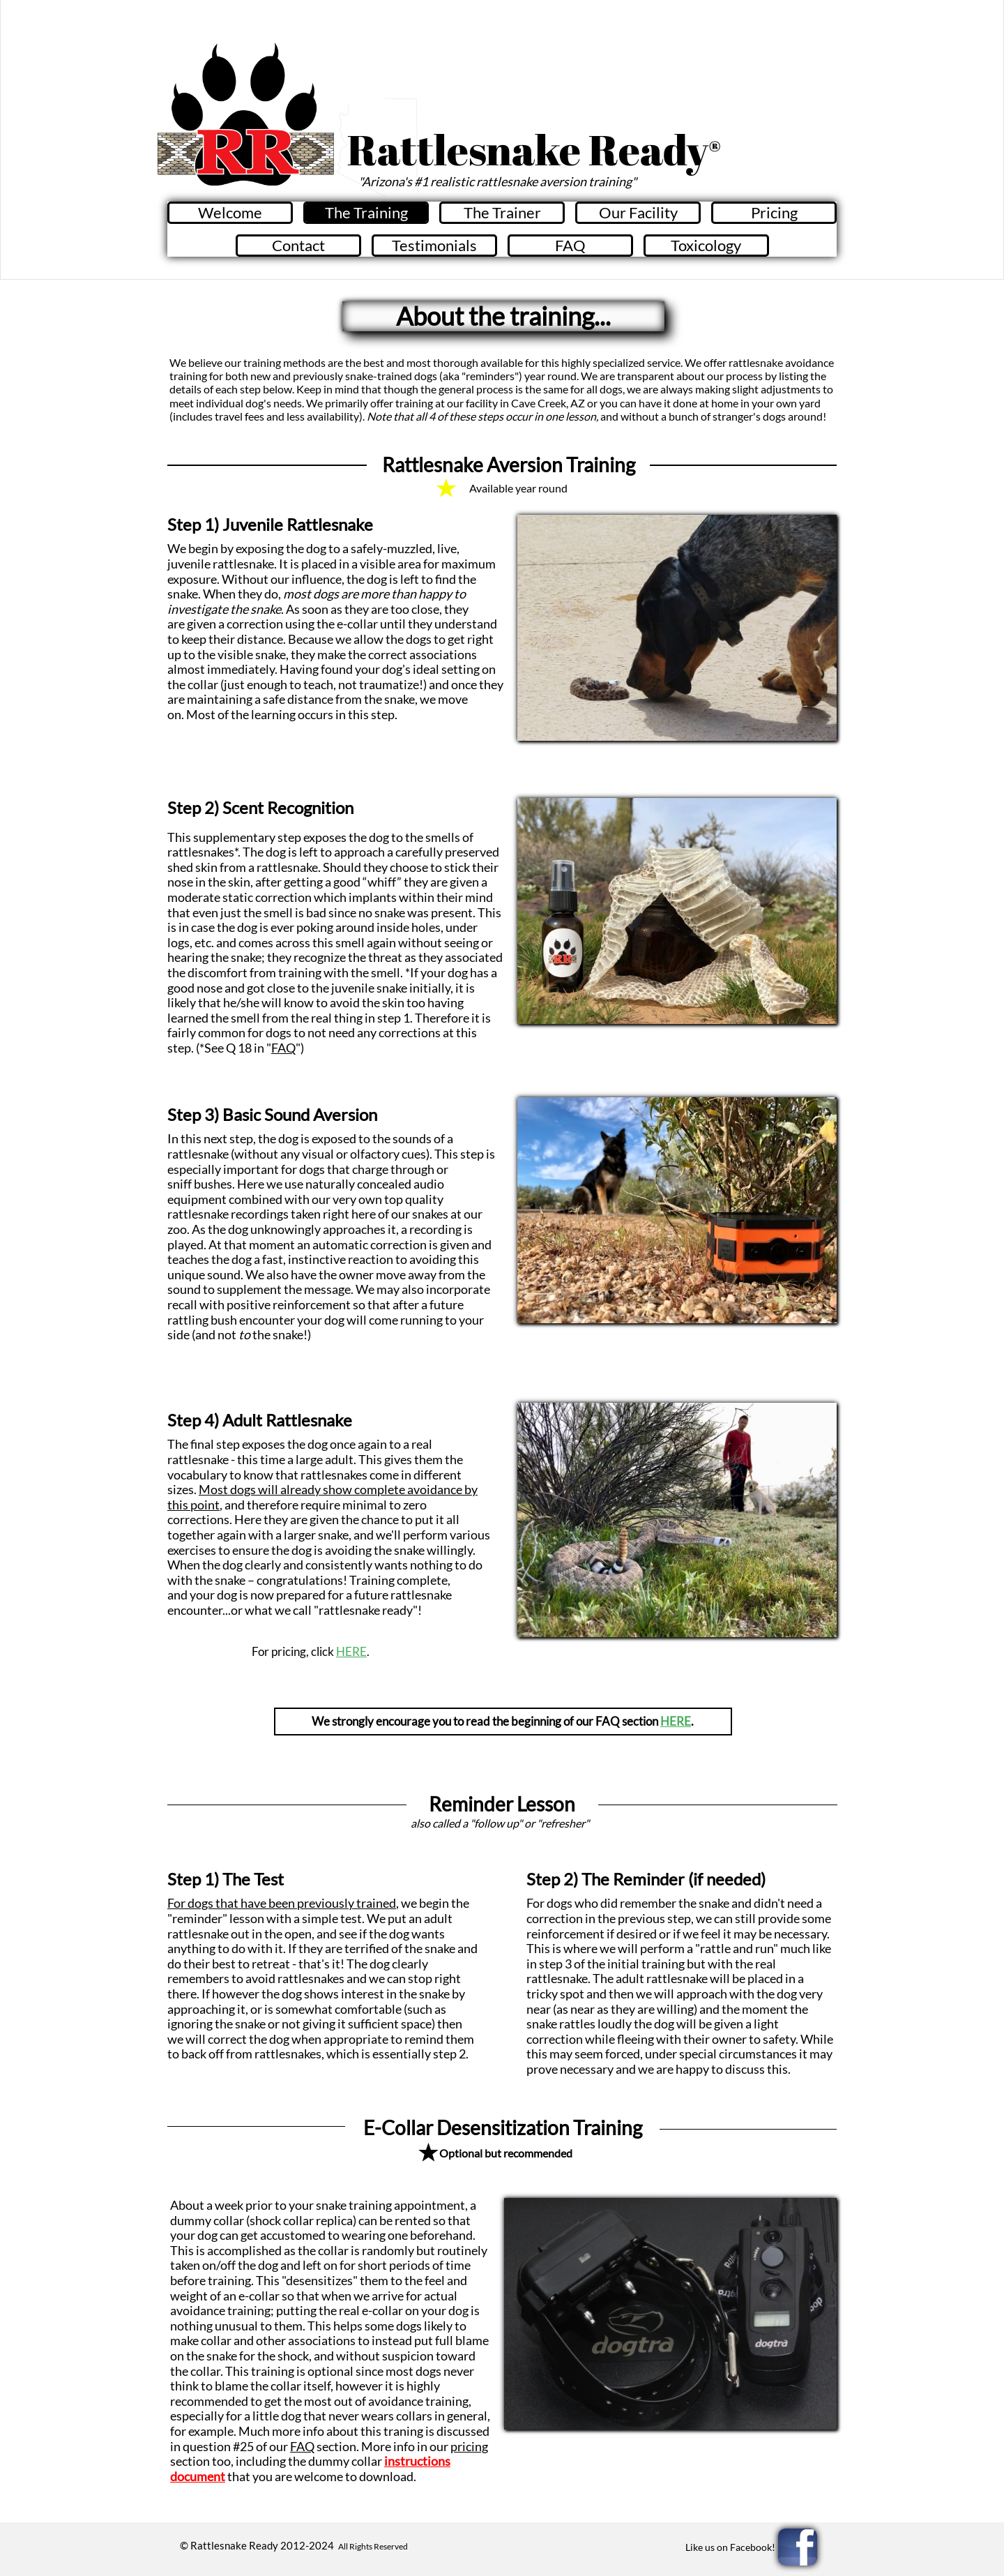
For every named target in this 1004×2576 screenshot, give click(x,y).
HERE (351, 1651)
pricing (469, 2446)
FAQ (283, 1047)
